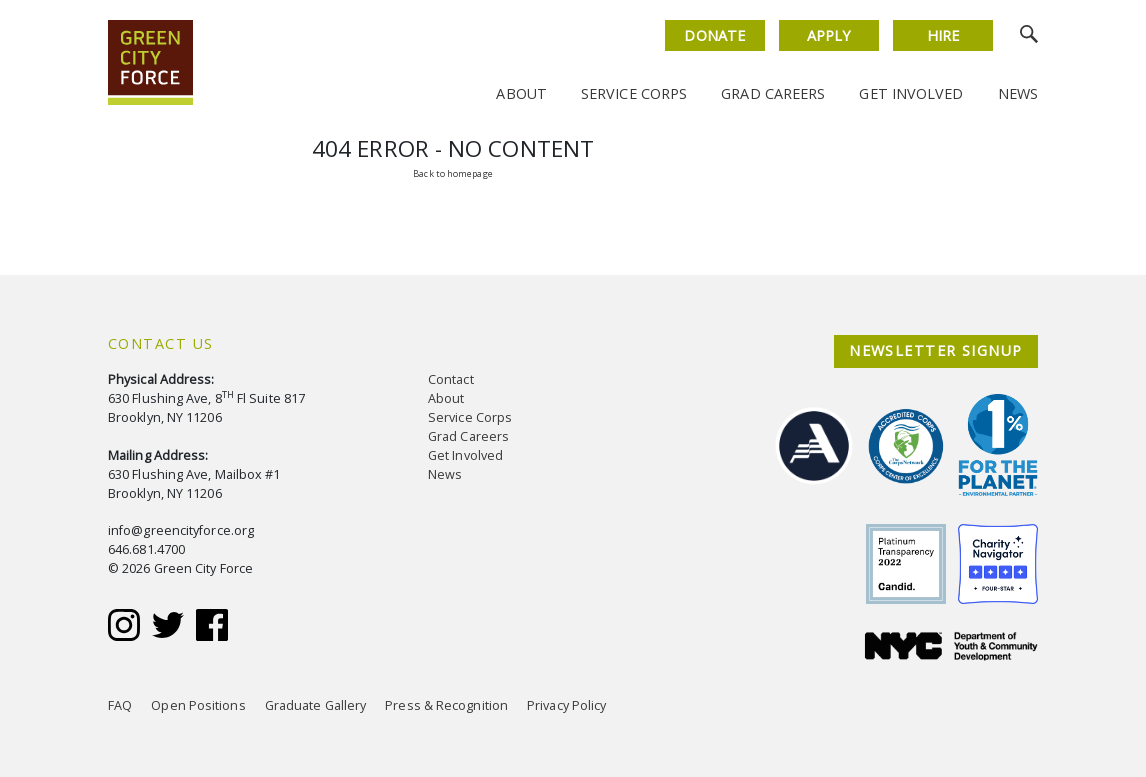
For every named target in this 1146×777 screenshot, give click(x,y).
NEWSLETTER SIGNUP (935, 350)
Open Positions (198, 705)
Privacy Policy (566, 705)
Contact (451, 379)
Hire (943, 35)
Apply (828, 35)
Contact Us (160, 343)
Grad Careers (773, 93)
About (521, 93)
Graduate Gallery (315, 705)
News (1018, 93)
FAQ (120, 705)
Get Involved (911, 93)
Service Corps (634, 93)
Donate (714, 35)
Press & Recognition (446, 705)
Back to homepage (452, 173)
